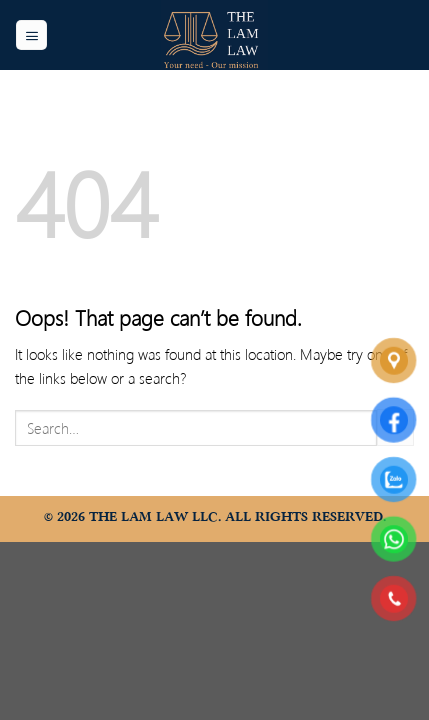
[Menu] (31, 35)
